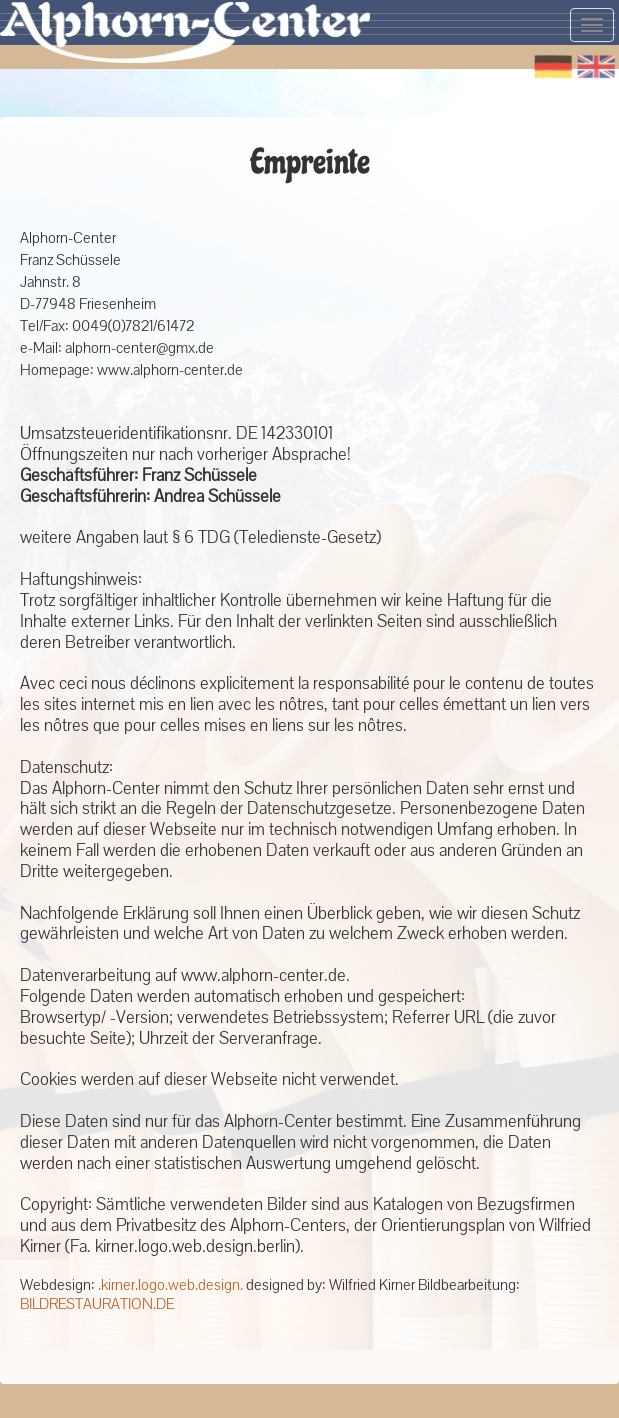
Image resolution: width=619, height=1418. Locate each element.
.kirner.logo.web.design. (170, 1285)
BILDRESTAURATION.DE (97, 1304)
